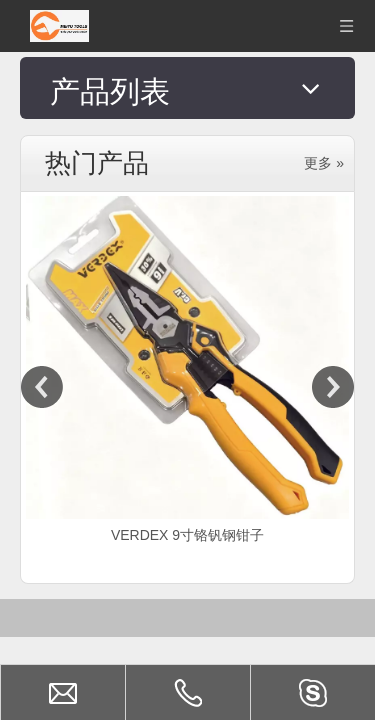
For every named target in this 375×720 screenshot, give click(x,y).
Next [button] (333, 335)
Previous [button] (42, 335)
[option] (187, 320)
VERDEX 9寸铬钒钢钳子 (187, 483)
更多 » (324, 111)
